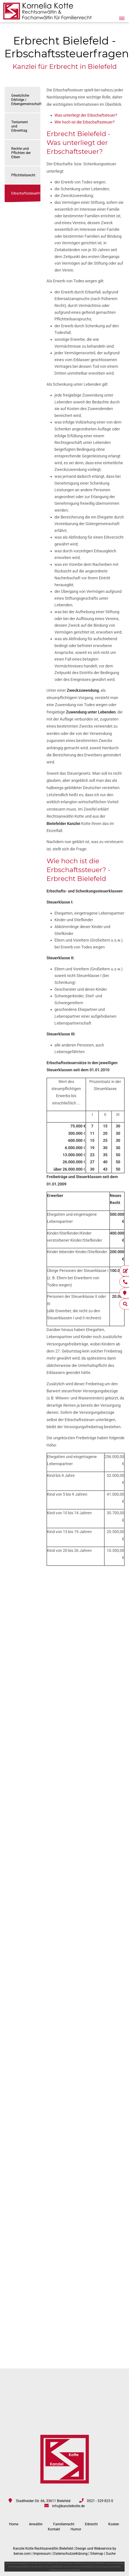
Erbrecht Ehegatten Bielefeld (67, 2563)
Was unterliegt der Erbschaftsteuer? (85, 115)
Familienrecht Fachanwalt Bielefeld (46, 2566)
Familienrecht (63, 2524)
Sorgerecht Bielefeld (114, 2563)
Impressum (42, 2553)
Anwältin (36, 2524)
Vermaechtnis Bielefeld (93, 2563)
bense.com (22, 2553)
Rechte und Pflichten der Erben (21, 152)
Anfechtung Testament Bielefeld (64, 2570)
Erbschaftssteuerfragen (26, 193)
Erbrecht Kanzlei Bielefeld (17, 2563)
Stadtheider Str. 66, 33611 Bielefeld (43, 2501)
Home (13, 2524)
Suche (111, 2553)
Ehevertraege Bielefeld (18, 2566)
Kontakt (54, 2529)
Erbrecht (91, 2524)
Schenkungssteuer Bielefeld (107, 2566)
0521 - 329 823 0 (100, 2501)
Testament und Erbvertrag (19, 126)
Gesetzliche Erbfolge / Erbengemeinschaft (26, 99)
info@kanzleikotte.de (68, 2506)
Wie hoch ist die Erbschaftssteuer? (84, 122)
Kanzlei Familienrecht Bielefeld (78, 2566)
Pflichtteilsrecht (23, 175)
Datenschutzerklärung (70, 2553)
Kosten (113, 2524)
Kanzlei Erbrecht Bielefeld (42, 2563)
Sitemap (96, 2553)
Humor (76, 2529)
